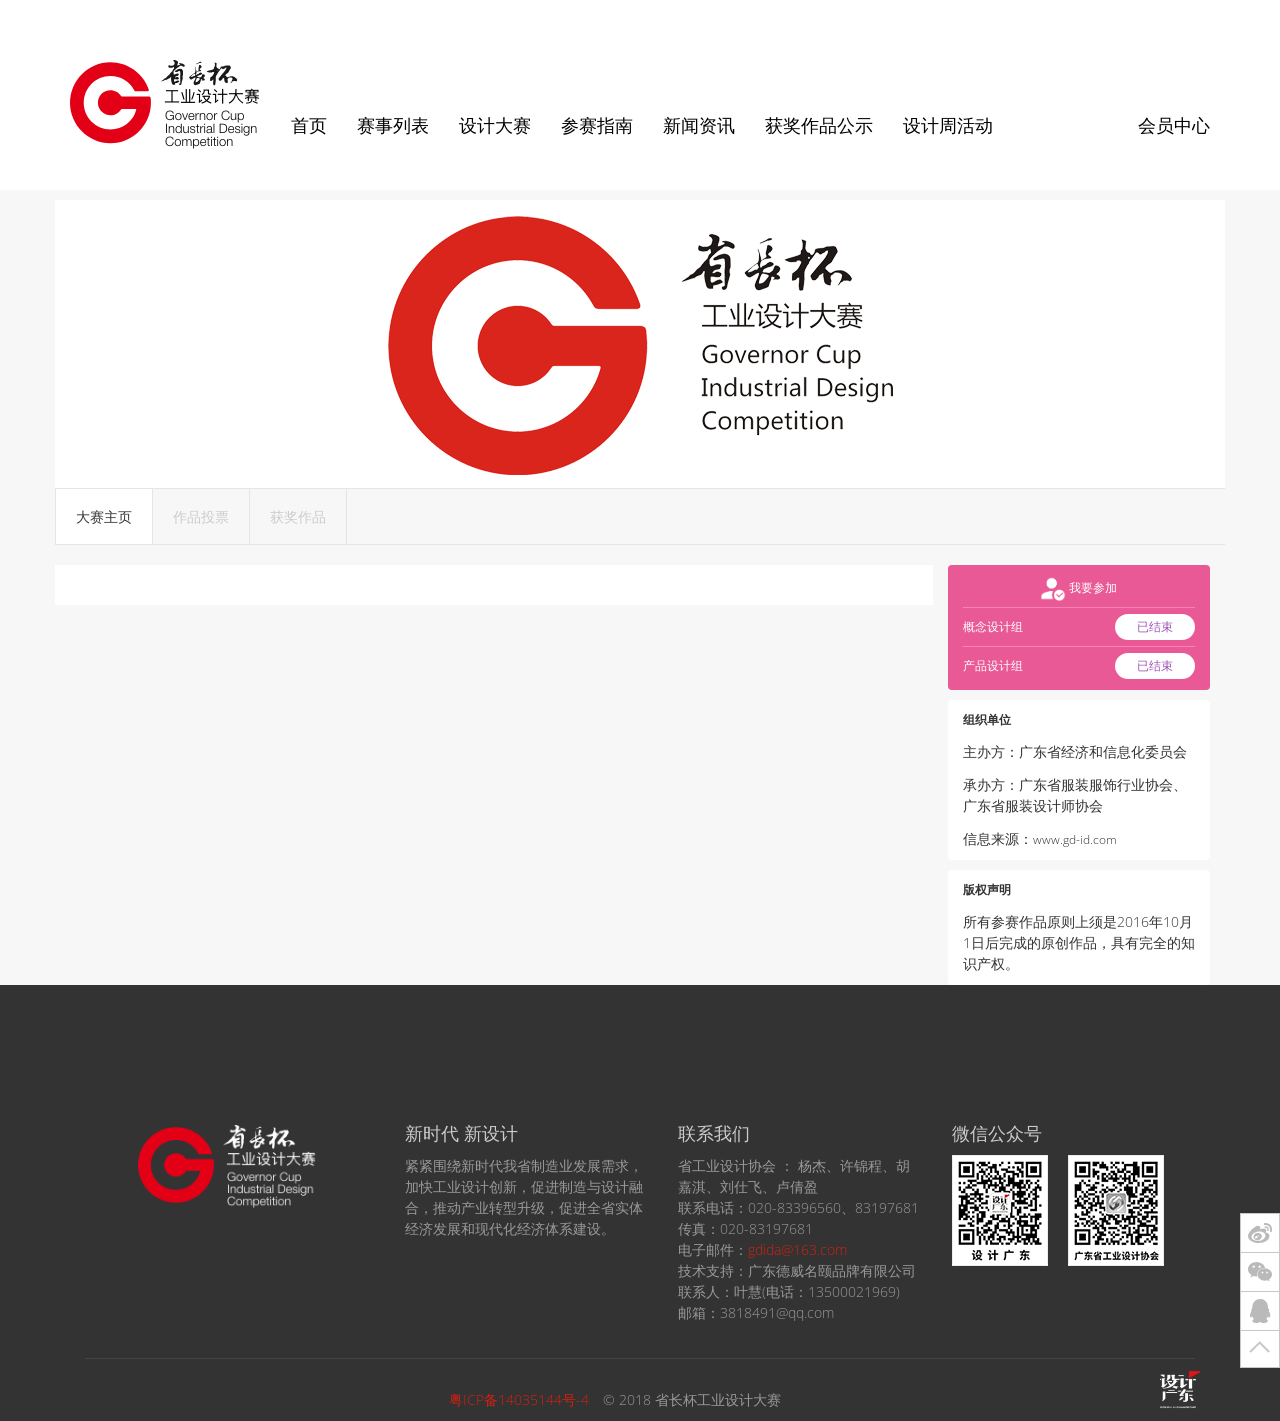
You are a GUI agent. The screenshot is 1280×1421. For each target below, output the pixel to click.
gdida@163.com (797, 1249)
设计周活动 (948, 125)
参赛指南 (597, 125)
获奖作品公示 (819, 125)
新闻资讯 (699, 125)
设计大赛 (495, 125)
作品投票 (201, 516)
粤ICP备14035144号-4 (519, 1399)
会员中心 (1174, 125)
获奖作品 (298, 516)
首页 (309, 125)
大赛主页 (104, 516)
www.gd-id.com (1075, 839)
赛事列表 (393, 125)
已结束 (1155, 626)
